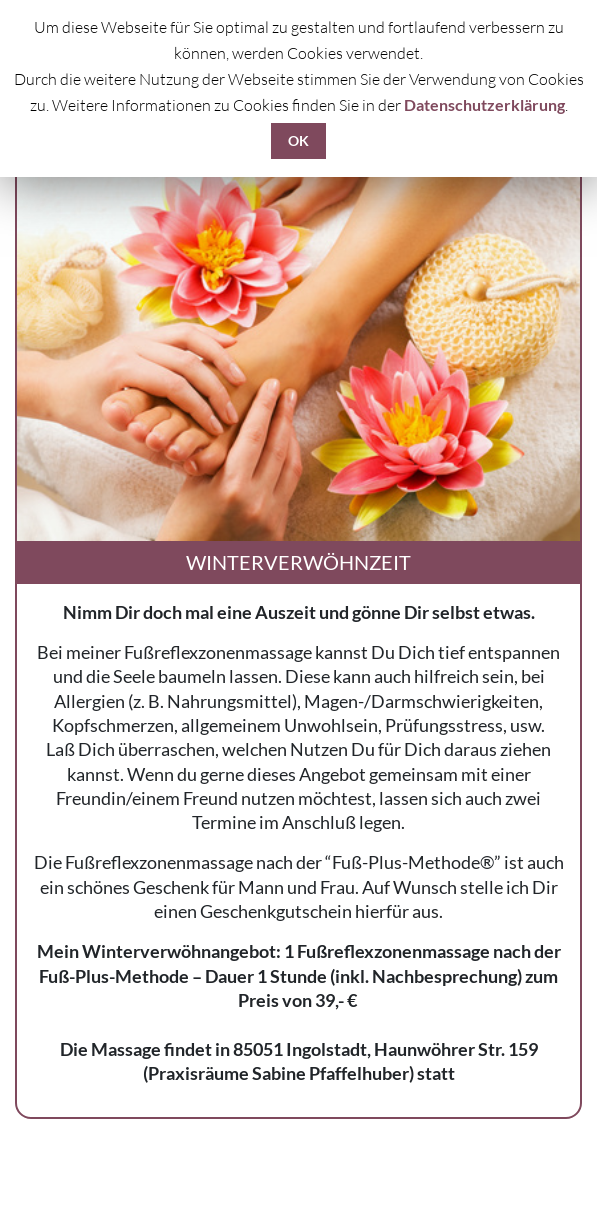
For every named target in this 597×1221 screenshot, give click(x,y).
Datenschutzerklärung (484, 104)
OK (298, 140)
